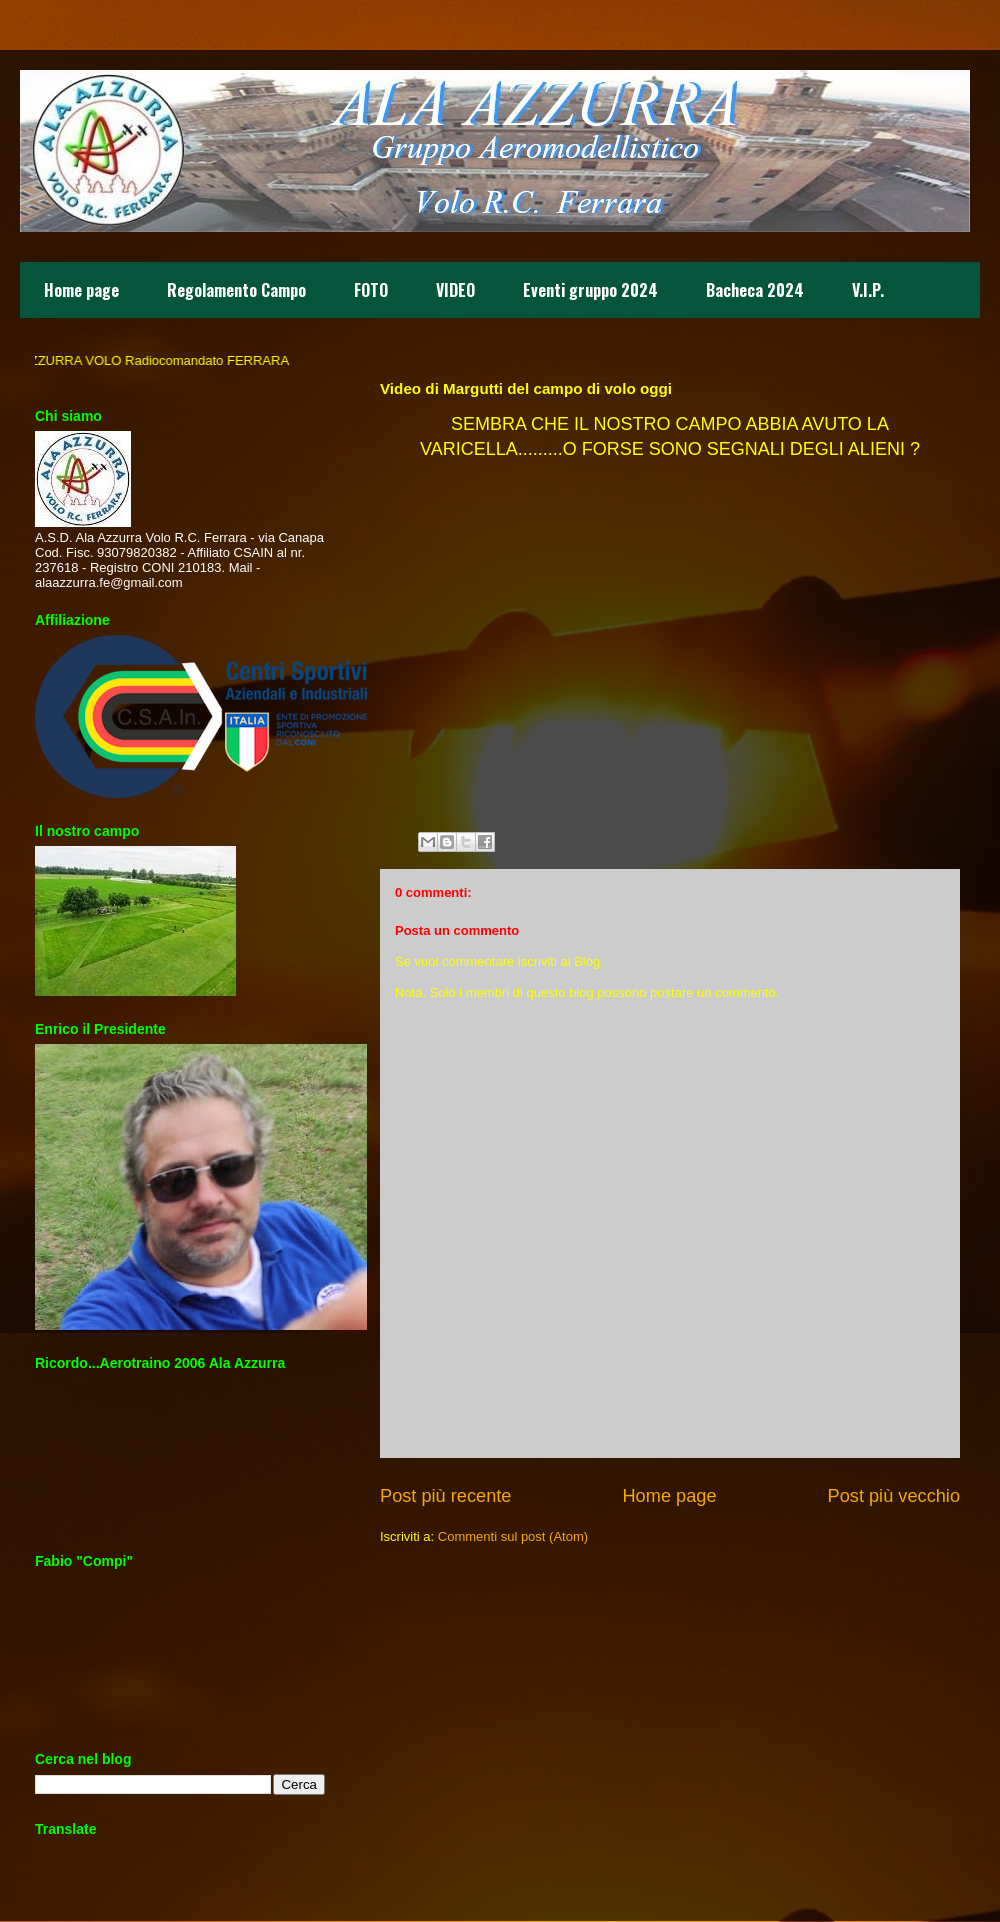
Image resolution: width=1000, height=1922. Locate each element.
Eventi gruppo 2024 (590, 290)
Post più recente (445, 1496)
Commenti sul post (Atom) (513, 1536)
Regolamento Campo (236, 290)
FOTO (371, 290)
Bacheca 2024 (755, 290)
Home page (81, 290)
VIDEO (455, 290)
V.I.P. (868, 290)
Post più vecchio (894, 1496)
